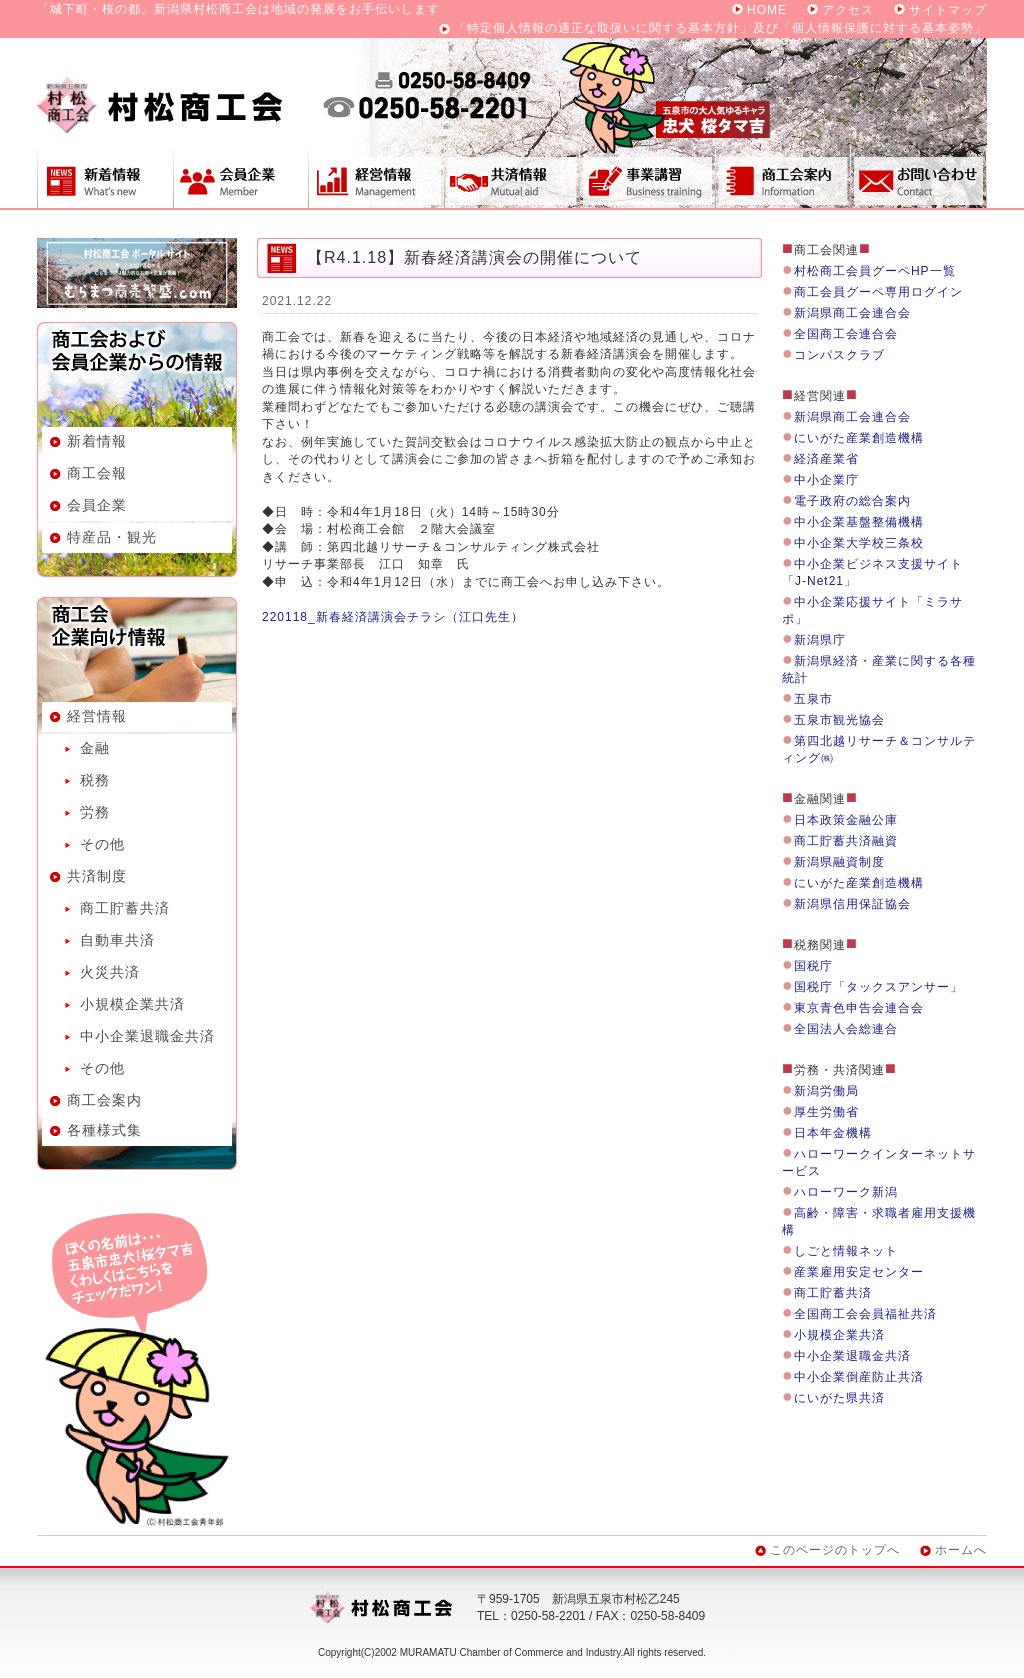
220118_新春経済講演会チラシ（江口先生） (393, 617)
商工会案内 (783, 177)
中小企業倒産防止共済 (859, 1377)
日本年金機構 (833, 1133)
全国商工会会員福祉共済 (865, 1314)
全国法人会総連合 (846, 1029)
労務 (95, 812)
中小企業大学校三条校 (859, 543)
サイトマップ (948, 10)
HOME (767, 10)
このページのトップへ (835, 1550)
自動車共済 (117, 940)
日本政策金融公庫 (846, 820)
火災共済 (110, 972)
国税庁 (813, 966)
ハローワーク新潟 (846, 1192)
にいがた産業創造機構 (859, 438)
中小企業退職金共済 (147, 1036)
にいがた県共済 (839, 1398)
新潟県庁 (820, 640)
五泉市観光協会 (839, 720)
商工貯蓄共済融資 (846, 841)
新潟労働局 (826, 1091)
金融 (95, 748)
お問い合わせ (919, 177)
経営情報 (376, 177)
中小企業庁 (826, 480)
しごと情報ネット (846, 1251)
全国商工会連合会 (846, 334)
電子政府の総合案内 (852, 501)
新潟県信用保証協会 (852, 904)
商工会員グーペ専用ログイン (878, 292)
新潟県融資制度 (839, 862)
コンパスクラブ (839, 355)
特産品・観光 (112, 537)
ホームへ (961, 1550)
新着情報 (105, 177)
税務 (95, 780)
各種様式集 (104, 1130)
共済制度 (511, 177)
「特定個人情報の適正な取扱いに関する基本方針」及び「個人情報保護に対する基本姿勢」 (720, 28)
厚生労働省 (826, 1112)
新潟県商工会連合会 (852, 313)
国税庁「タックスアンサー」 (878, 987)
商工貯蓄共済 (125, 908)
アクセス (848, 10)
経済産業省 (826, 459)
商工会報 (97, 473)
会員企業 (240, 177)
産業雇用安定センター (859, 1272)
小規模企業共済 (132, 1004)
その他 (102, 844)
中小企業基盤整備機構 (859, 522)
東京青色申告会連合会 (859, 1008)
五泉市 (813, 699)
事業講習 (647, 177)
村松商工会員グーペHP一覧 (875, 271)
